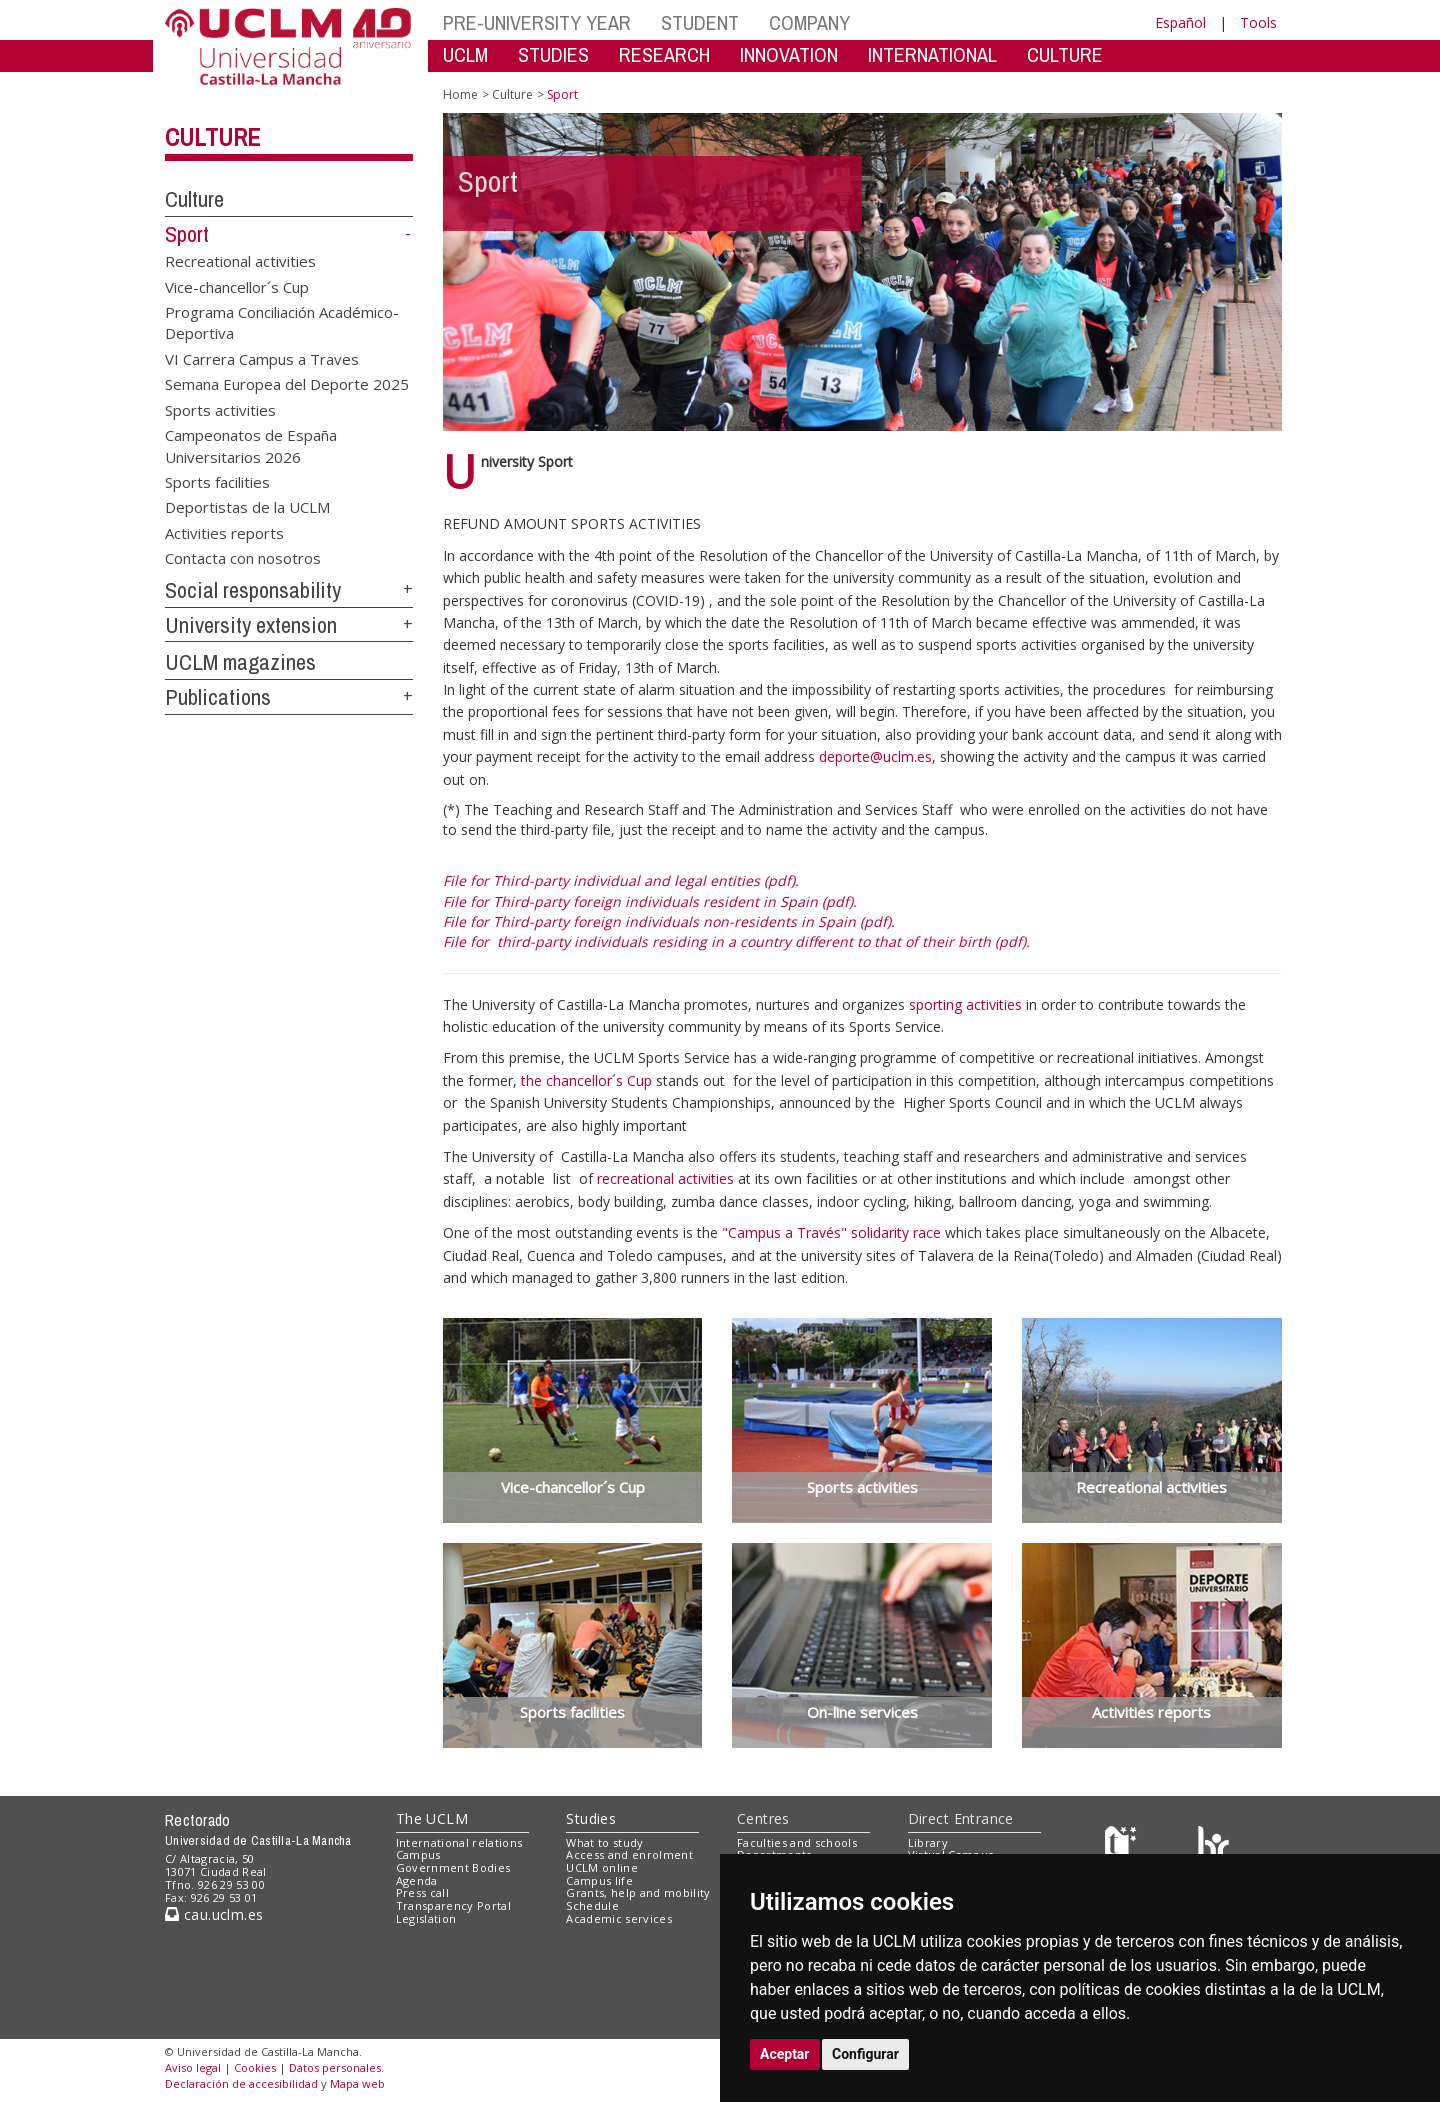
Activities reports (224, 532)
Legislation (426, 1918)
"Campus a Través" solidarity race (833, 1232)
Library (928, 1842)
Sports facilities (217, 482)
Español (1180, 22)
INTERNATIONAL (932, 54)
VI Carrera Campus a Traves (262, 358)
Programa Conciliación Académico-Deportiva (282, 322)
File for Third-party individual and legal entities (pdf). (621, 880)
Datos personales (335, 2067)
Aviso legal (193, 2067)
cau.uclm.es (214, 1914)
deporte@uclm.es (875, 756)
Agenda (417, 1880)
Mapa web (357, 2083)
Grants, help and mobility (638, 1892)
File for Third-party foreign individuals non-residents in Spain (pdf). (669, 921)
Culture (212, 137)
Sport (187, 234)
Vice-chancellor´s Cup (237, 286)
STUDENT (700, 22)
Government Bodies (453, 1867)
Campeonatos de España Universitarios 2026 (251, 445)
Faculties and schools (797, 1842)
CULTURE (1065, 54)
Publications (218, 697)
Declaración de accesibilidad (241, 2083)
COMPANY (809, 22)
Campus (418, 1854)
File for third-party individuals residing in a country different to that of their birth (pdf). (736, 941)
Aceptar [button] (785, 2054)
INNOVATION (789, 54)
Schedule (592, 1905)
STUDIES (553, 54)
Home (460, 94)
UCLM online (602, 1867)
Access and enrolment (629, 1854)
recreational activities (667, 1178)
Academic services (619, 1918)
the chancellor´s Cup (588, 1080)
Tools (1258, 22)
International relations (459, 1842)
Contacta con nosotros (243, 558)
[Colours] (1213, 1846)
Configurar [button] (865, 2054)
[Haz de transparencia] (1123, 1846)
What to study (604, 1842)
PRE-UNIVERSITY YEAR (537, 22)
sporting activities (965, 1004)
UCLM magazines (240, 662)
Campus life (599, 1880)
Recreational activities (240, 261)
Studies (591, 1818)
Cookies (255, 2067)
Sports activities (220, 409)
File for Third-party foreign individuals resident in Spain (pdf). (650, 901)
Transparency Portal (453, 1905)
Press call (422, 1892)
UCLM (465, 54)
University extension (251, 625)
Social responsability (253, 590)
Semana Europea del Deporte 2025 (287, 384)
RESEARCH (664, 54)
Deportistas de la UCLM (247, 507)
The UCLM (432, 1818)
